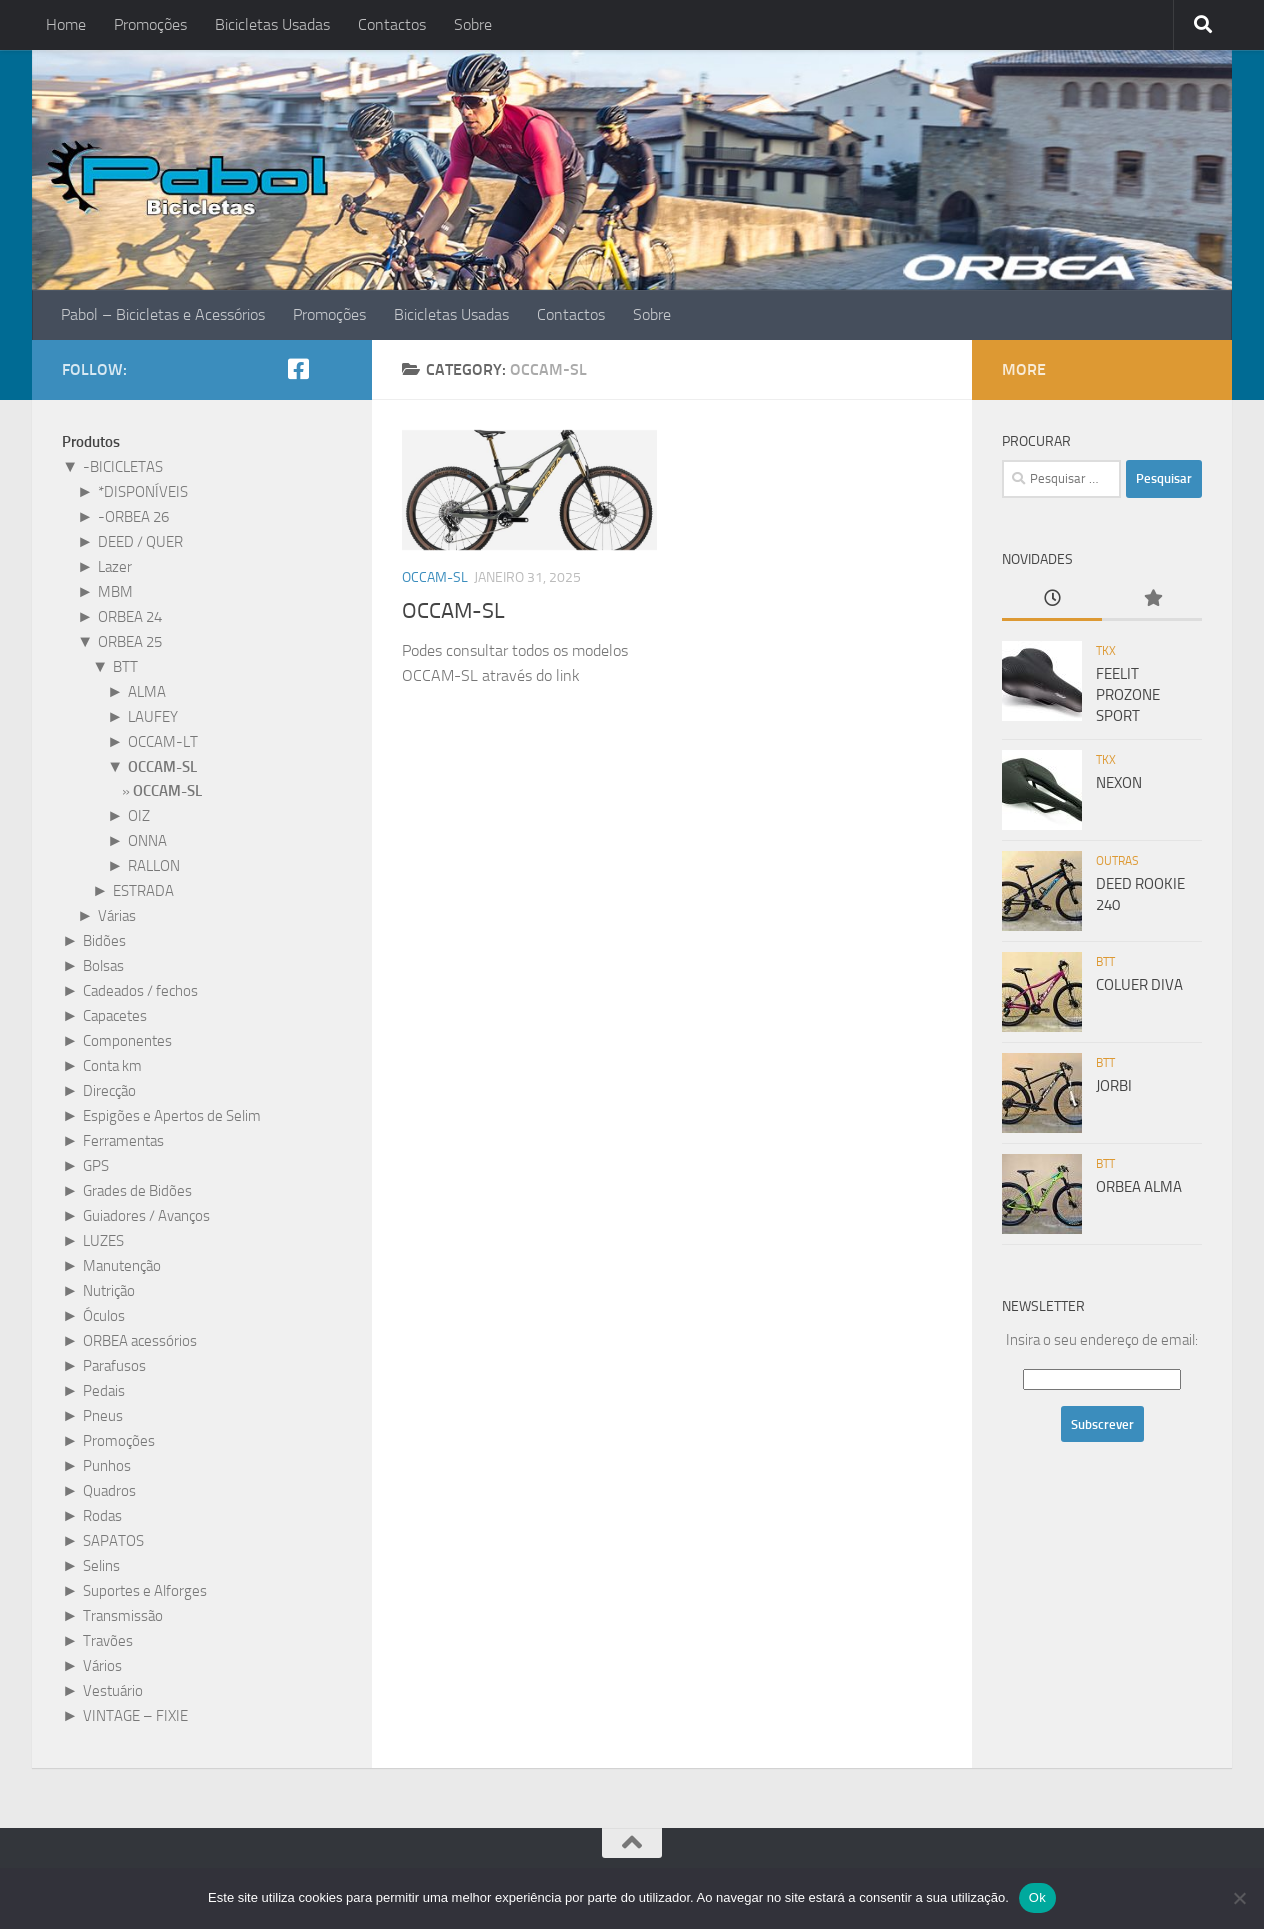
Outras (1117, 861)
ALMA (147, 692)
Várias (117, 916)
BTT (125, 667)
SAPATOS (113, 1541)
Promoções (150, 24)
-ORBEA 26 (133, 517)
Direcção (109, 1091)
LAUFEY (153, 717)
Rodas (102, 1516)
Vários (102, 1666)
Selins (101, 1566)
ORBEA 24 (130, 617)
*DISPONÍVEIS (143, 492)
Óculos (104, 1316)
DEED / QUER (140, 542)
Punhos (107, 1466)
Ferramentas (123, 1141)
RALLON (154, 866)
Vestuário (113, 1691)
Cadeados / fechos (140, 991)
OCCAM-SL (435, 577)
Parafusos (114, 1366)
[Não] (1239, 1898)
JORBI (1114, 1086)
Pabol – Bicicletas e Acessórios (163, 314)
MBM (115, 592)
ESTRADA (143, 891)
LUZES (103, 1241)
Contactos (392, 24)
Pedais (104, 1391)
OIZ (139, 816)
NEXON (1119, 783)
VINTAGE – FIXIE (135, 1716)
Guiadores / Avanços (146, 1216)
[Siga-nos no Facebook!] (298, 369)
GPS (96, 1166)
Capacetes (115, 1016)
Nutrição (109, 1291)
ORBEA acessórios (140, 1341)
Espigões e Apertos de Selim (172, 1116)
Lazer (115, 567)
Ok (1037, 1897)
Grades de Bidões (137, 1191)
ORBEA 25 (130, 642)
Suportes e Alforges (145, 1591)
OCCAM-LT (163, 742)
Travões (108, 1641)
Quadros (109, 1491)
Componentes (127, 1041)
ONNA (147, 841)
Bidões (104, 941)
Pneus (103, 1416)
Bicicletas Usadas (272, 24)
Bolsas (103, 966)
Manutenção (122, 1266)
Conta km (112, 1066)
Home (66, 24)
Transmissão (123, 1616)
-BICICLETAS (123, 467)
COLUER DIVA (1139, 985)
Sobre (473, 24)
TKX (1106, 651)
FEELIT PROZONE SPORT (1128, 695)
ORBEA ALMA (1139, 1187)
